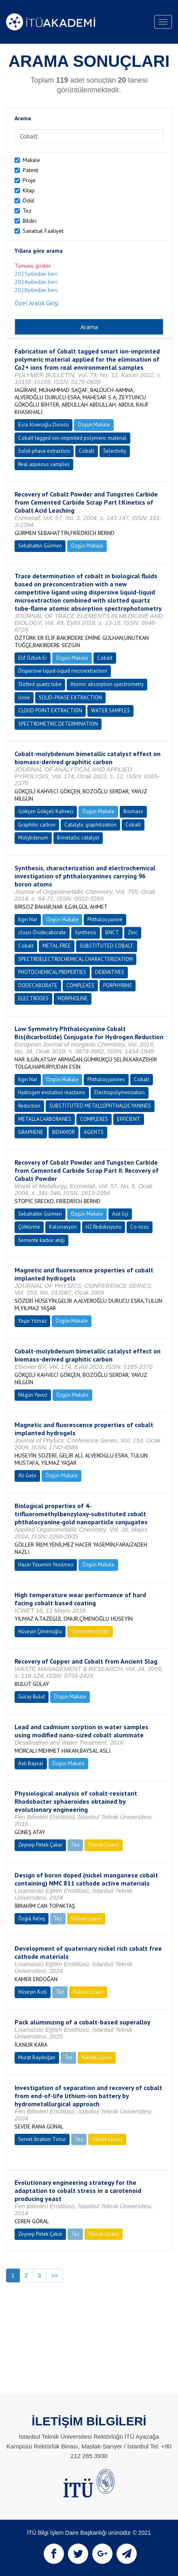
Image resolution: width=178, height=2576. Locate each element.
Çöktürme (29, 1226)
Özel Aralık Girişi (37, 303)
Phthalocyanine (105, 919)
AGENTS (94, 1132)
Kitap (29, 190)
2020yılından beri (36, 290)
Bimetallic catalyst (78, 837)
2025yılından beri (36, 273)
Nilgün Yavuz (32, 1394)
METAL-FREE (56, 945)
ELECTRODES (33, 998)
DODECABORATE (37, 985)
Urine (24, 697)
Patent (30, 170)
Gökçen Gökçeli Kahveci (45, 811)
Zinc (133, 932)
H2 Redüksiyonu (103, 1226)
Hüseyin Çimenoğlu (40, 1631)
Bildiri (29, 220)
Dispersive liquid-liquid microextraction (62, 670)
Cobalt (86, 450)
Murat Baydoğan (36, 2057)
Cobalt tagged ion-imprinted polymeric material (72, 438)
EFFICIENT (128, 1119)
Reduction (29, 1105)
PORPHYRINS (117, 985)
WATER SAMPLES (110, 710)
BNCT (112, 932)
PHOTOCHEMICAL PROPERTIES (52, 972)
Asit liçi (120, 1213)
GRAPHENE (30, 1132)
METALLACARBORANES (44, 1119)
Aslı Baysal (30, 1763)
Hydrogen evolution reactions (51, 1092)
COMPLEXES (80, 985)
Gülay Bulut (31, 1696)
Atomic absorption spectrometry (107, 684)
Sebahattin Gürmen (40, 545)
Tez (27, 210)
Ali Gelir (27, 1475)
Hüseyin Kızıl (32, 1991)
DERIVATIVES (109, 972)
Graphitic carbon (36, 824)
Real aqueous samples (44, 464)
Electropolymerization (119, 1092)
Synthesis (85, 932)
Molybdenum (33, 837)
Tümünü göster (33, 265)
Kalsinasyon (63, 1226)
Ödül (28, 200)
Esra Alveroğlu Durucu (43, 424)
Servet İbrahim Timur (42, 2139)
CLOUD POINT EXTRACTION (50, 710)
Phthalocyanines (106, 1079)
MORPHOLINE (72, 998)
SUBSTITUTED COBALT (107, 945)
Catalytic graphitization (90, 824)
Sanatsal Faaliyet (43, 230)
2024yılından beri (36, 282)
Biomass (133, 811)
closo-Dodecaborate (42, 932)
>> (54, 2275)
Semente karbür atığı (41, 1240)
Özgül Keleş (31, 1918)
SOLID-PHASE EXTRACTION (70, 697)
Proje (29, 180)
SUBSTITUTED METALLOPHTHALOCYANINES (100, 1105)
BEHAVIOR (63, 1132)
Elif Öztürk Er (32, 657)
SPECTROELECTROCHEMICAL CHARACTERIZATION (75, 959)
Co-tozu (139, 1226)
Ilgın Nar (27, 919)
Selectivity (114, 450)
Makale (31, 160)
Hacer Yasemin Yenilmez (45, 1564)
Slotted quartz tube (39, 684)
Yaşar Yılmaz (32, 1320)
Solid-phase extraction (44, 450)
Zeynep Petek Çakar (40, 1844)
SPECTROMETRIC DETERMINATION (58, 723)
